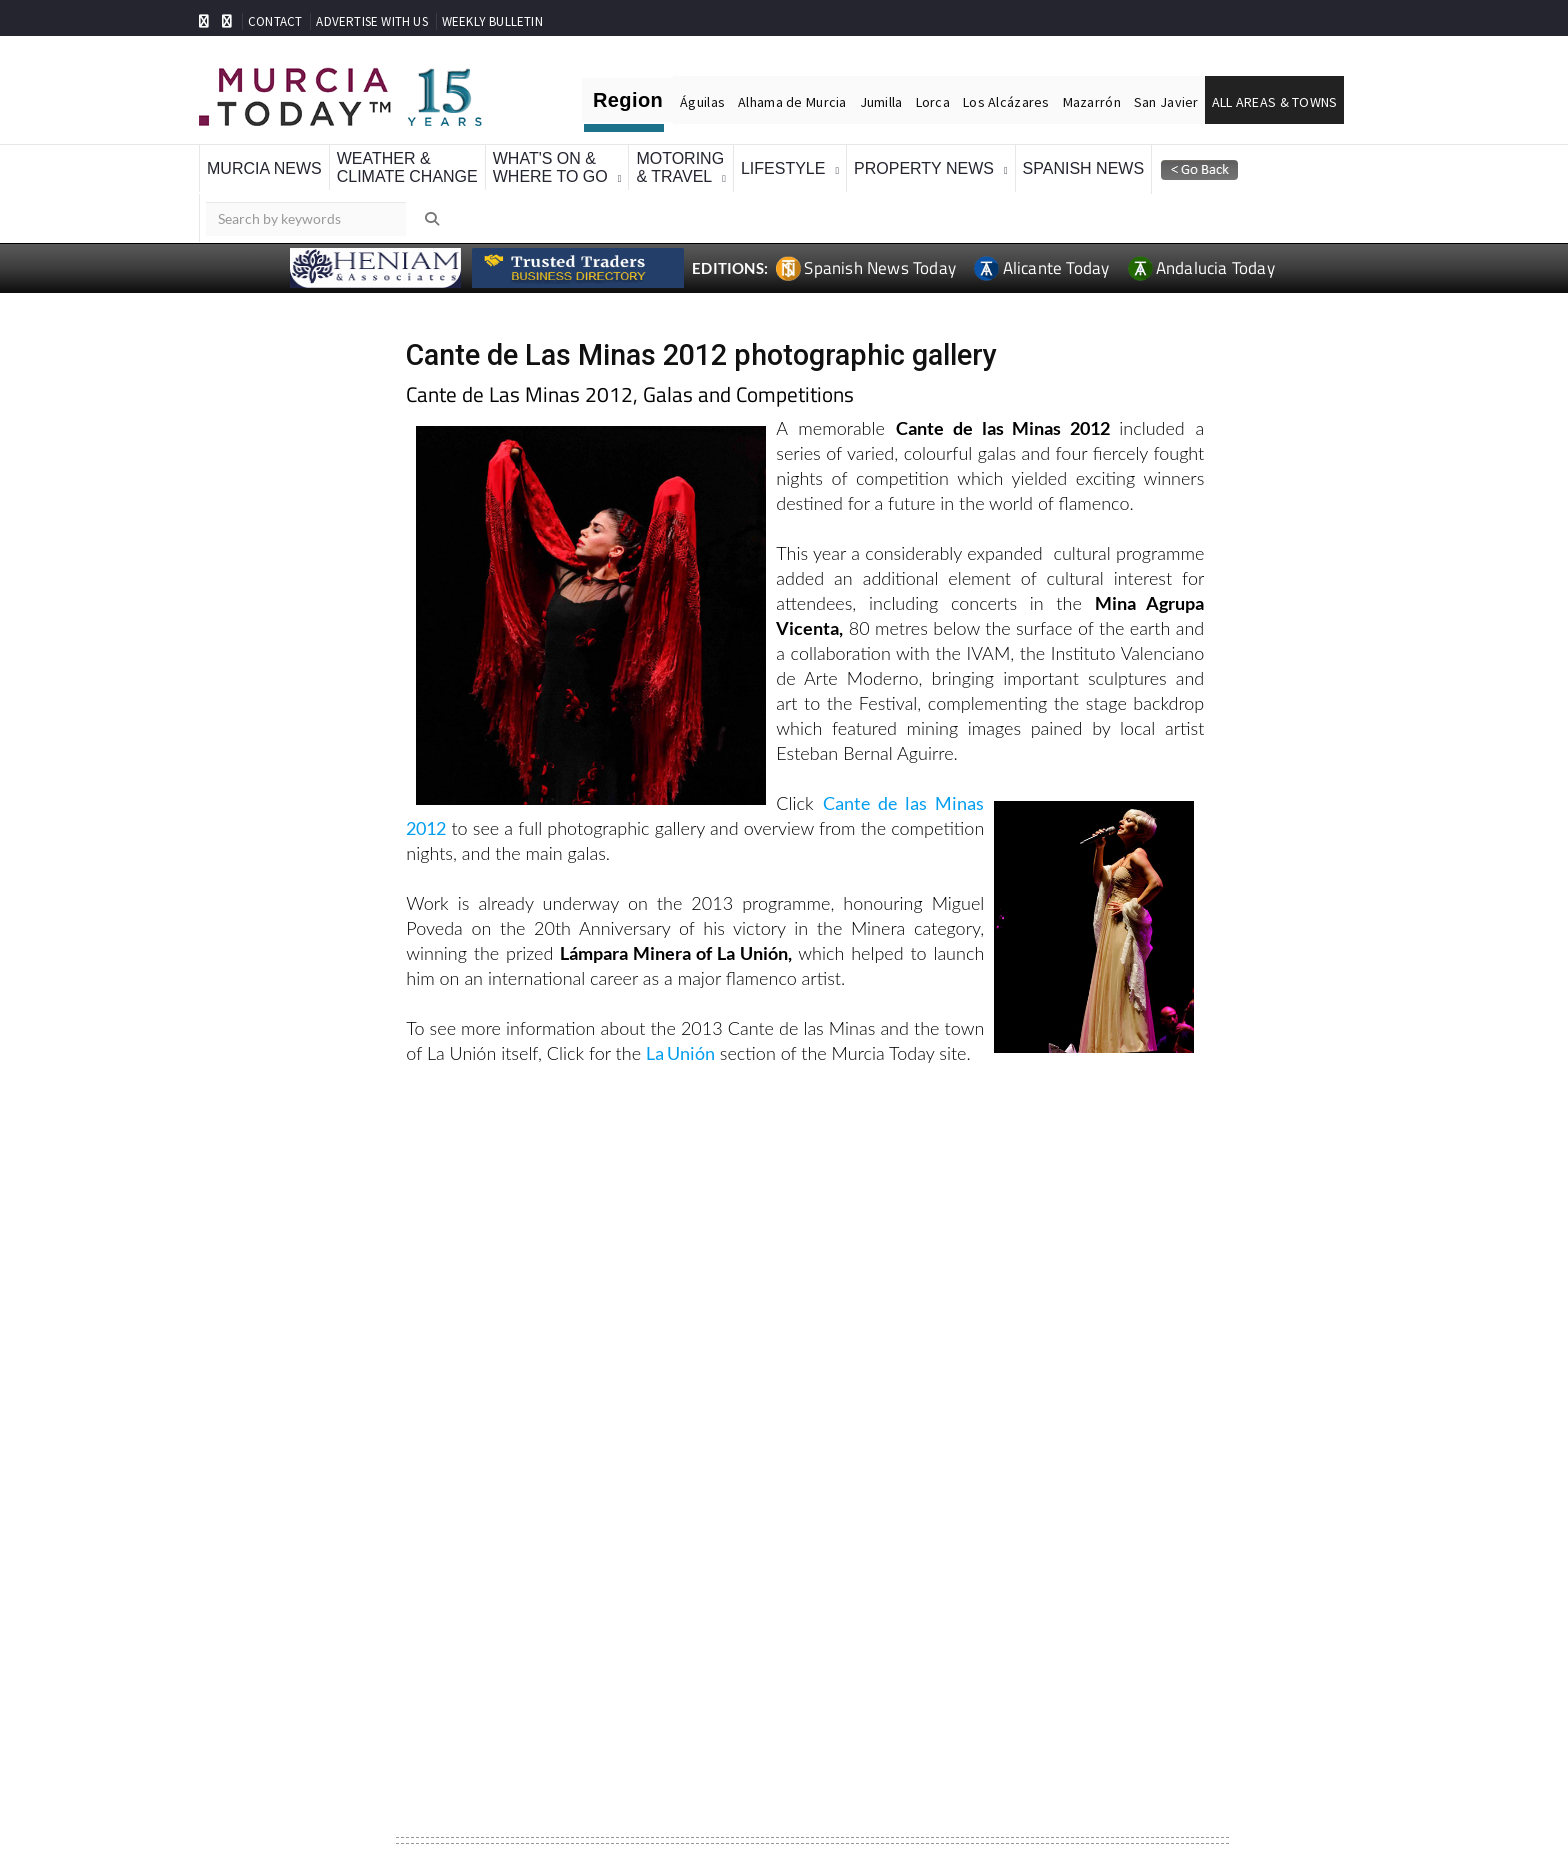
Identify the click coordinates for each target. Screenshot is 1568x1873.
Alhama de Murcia (792, 102)
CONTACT (275, 21)
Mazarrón (1092, 102)
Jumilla (881, 102)
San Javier (1166, 102)
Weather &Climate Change (407, 167)
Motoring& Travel (680, 167)
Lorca (933, 102)
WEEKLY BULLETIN (492, 21)
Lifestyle (783, 168)
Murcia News (264, 168)
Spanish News (1084, 168)
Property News (924, 168)
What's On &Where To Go (550, 167)
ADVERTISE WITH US (371, 21)
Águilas (702, 102)
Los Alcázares (1006, 102)
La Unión (680, 1053)
